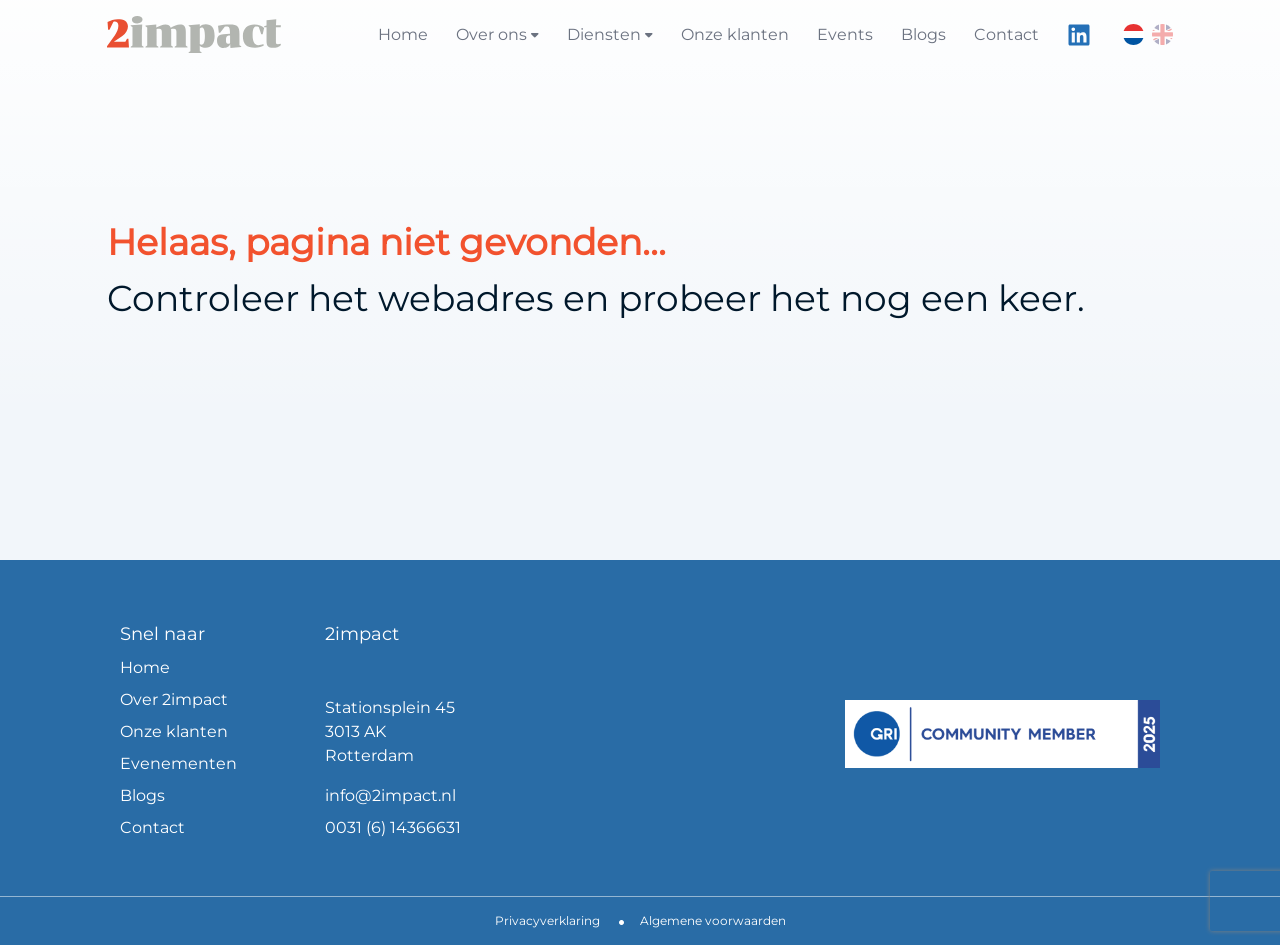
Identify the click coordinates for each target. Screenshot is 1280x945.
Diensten (610, 34)
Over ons (497, 34)
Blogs (923, 34)
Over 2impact (174, 699)
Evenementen (178, 763)
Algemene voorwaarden (713, 920)
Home (403, 34)
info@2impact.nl (390, 795)
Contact (1006, 34)
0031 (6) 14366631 (393, 827)
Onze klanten (735, 34)
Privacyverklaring (547, 920)
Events (845, 34)
